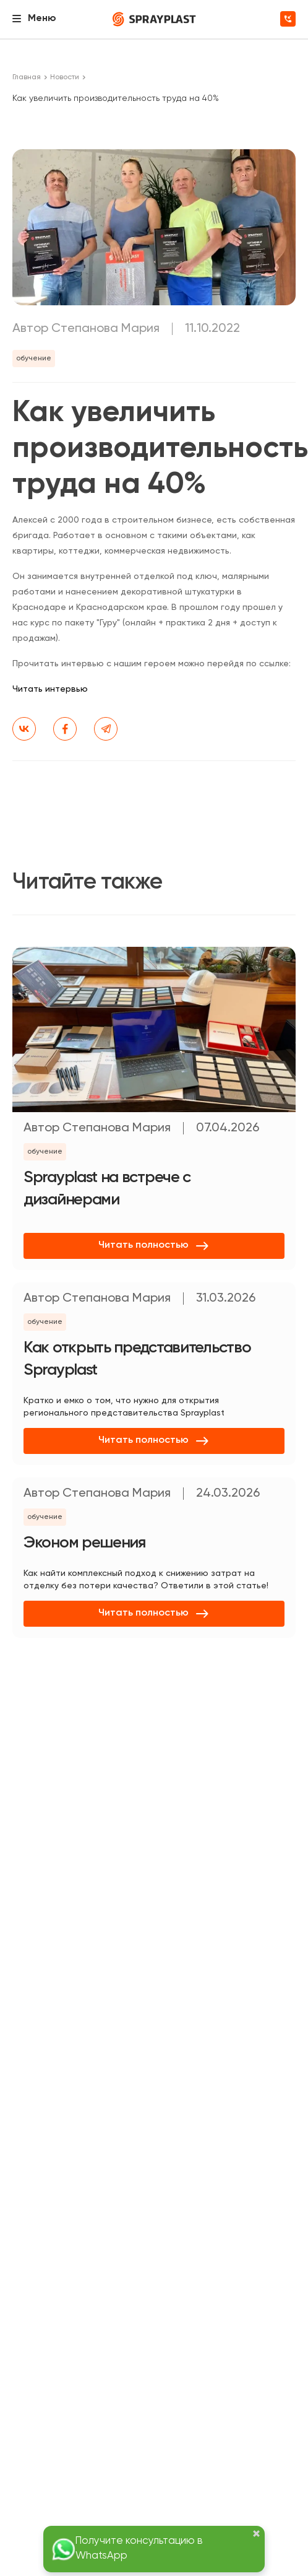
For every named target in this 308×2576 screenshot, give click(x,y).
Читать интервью (50, 689)
